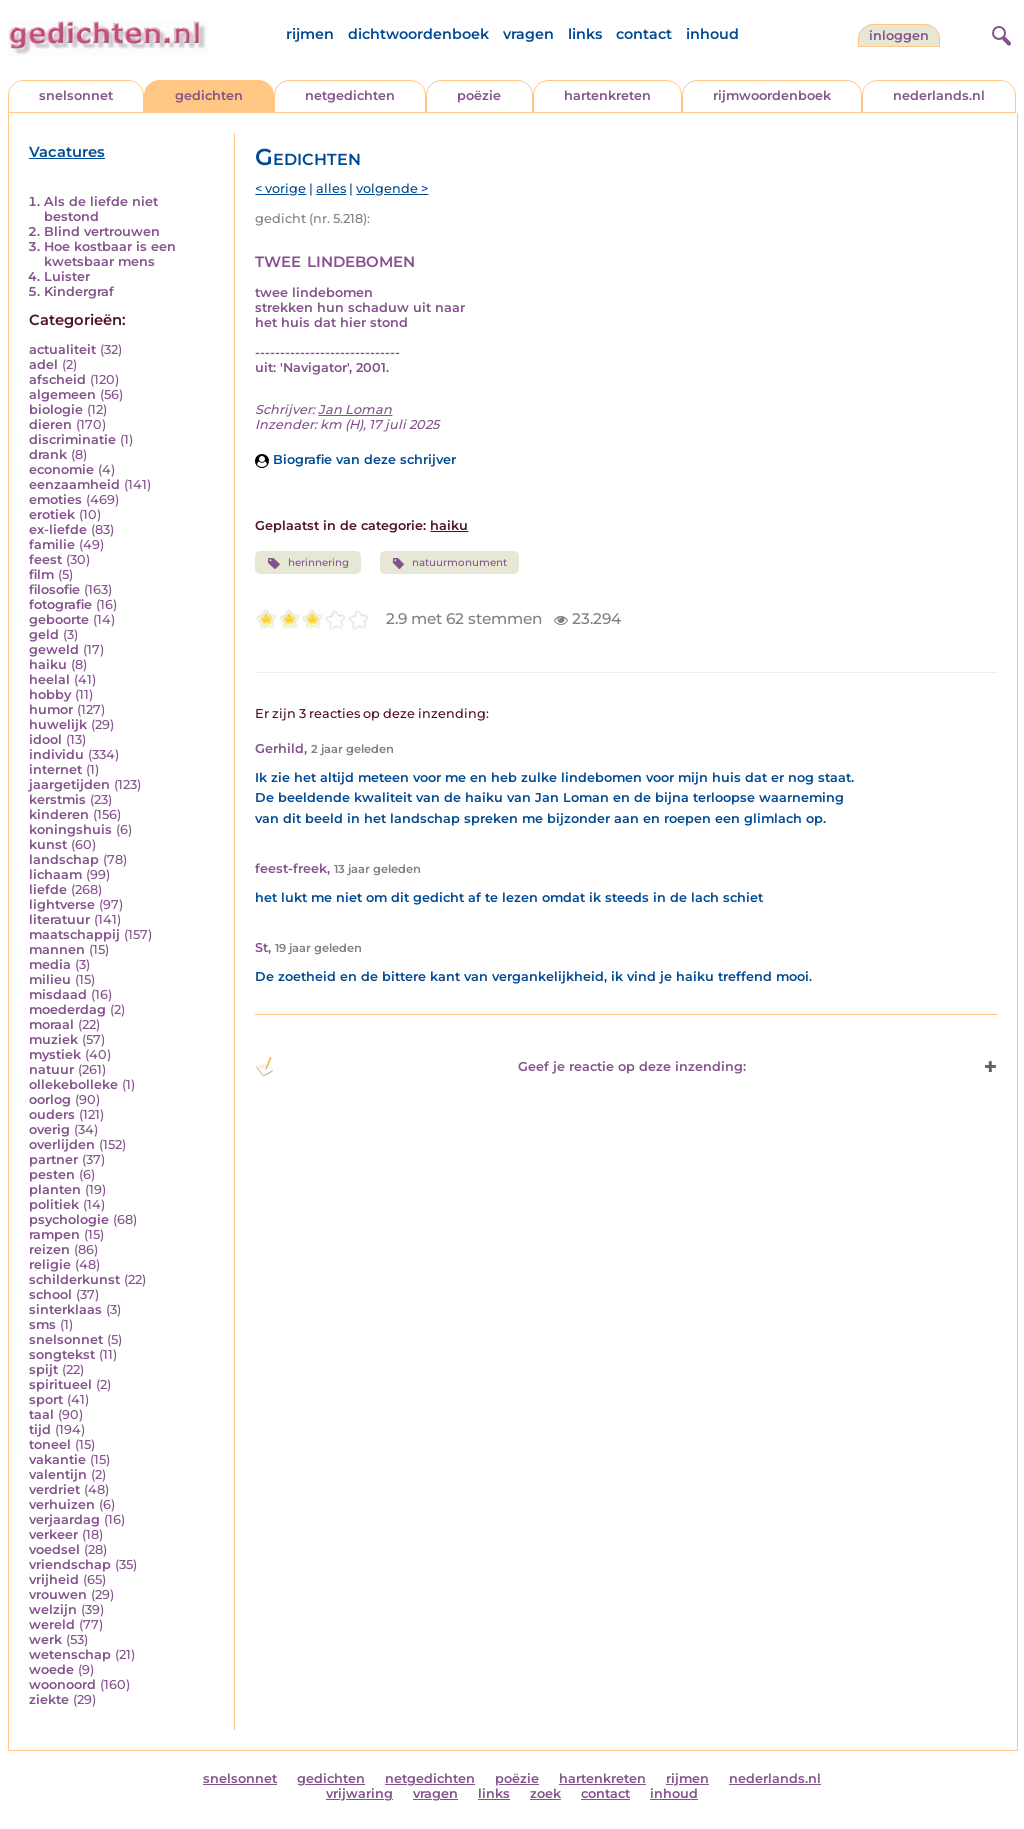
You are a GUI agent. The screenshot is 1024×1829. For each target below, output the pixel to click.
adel (43, 364)
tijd (40, 1429)
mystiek (55, 1054)
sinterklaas (65, 1309)
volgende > (392, 188)
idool (45, 739)
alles (331, 188)
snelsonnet (76, 95)
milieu (50, 979)
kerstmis (57, 799)
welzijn (53, 1609)
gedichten (209, 95)
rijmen (310, 34)
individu (56, 754)
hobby (50, 694)
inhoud (712, 34)
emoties (55, 499)
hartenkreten (607, 95)
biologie (56, 409)
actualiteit (62, 349)
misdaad (58, 994)
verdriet (54, 1489)
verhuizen (62, 1504)
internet (55, 769)
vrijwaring (359, 1793)
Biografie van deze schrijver (355, 459)
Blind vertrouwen (102, 231)
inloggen (899, 35)
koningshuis (70, 829)
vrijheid (54, 1579)
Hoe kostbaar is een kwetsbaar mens (110, 254)
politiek (54, 1204)
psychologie (69, 1219)
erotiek (52, 514)
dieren (50, 424)
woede (51, 1669)
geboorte (59, 619)
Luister (67, 276)
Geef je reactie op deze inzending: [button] (500, 1067)
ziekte (49, 1699)
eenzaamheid (74, 484)
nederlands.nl (939, 95)
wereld (52, 1624)
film (41, 574)
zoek (545, 1793)
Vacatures (67, 152)
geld (44, 634)
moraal (51, 1024)
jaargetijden (69, 784)
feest (45, 559)
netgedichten (350, 95)
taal (41, 1414)
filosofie (54, 589)
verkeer (53, 1534)
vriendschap (70, 1564)
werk (45, 1639)
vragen (528, 34)
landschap (64, 859)
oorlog (50, 1099)
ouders (52, 1114)
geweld (54, 649)
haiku (48, 664)
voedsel (54, 1549)
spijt (43, 1369)
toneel (50, 1444)
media (50, 964)
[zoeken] (999, 33)
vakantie (57, 1459)
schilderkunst (74, 1279)
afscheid (57, 379)
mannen (57, 949)
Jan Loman (355, 409)
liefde (48, 889)
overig (49, 1129)
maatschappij (74, 934)
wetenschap (70, 1654)
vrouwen (58, 1594)
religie (50, 1264)
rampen (54, 1234)
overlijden (62, 1144)
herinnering (307, 563)
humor (51, 709)
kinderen (59, 814)
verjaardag (64, 1519)
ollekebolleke (73, 1084)
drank (48, 454)
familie (52, 544)
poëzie (479, 95)
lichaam (55, 874)
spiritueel (60, 1384)
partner (53, 1159)
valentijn (58, 1474)
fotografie (60, 604)
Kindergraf (79, 291)
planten (55, 1189)
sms (42, 1324)
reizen (49, 1249)
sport (46, 1399)
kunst (48, 844)
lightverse (62, 904)
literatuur (59, 919)
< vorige (280, 188)
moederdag (67, 1009)
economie (61, 469)
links (585, 34)
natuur (51, 1069)
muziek (53, 1039)
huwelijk (58, 724)
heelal (49, 679)
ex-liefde (58, 529)
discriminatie (72, 439)
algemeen (62, 394)
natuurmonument (449, 563)
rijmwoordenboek (772, 95)
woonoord (62, 1684)
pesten (52, 1174)
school (50, 1294)
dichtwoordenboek (418, 34)
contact (644, 34)
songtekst (62, 1354)
